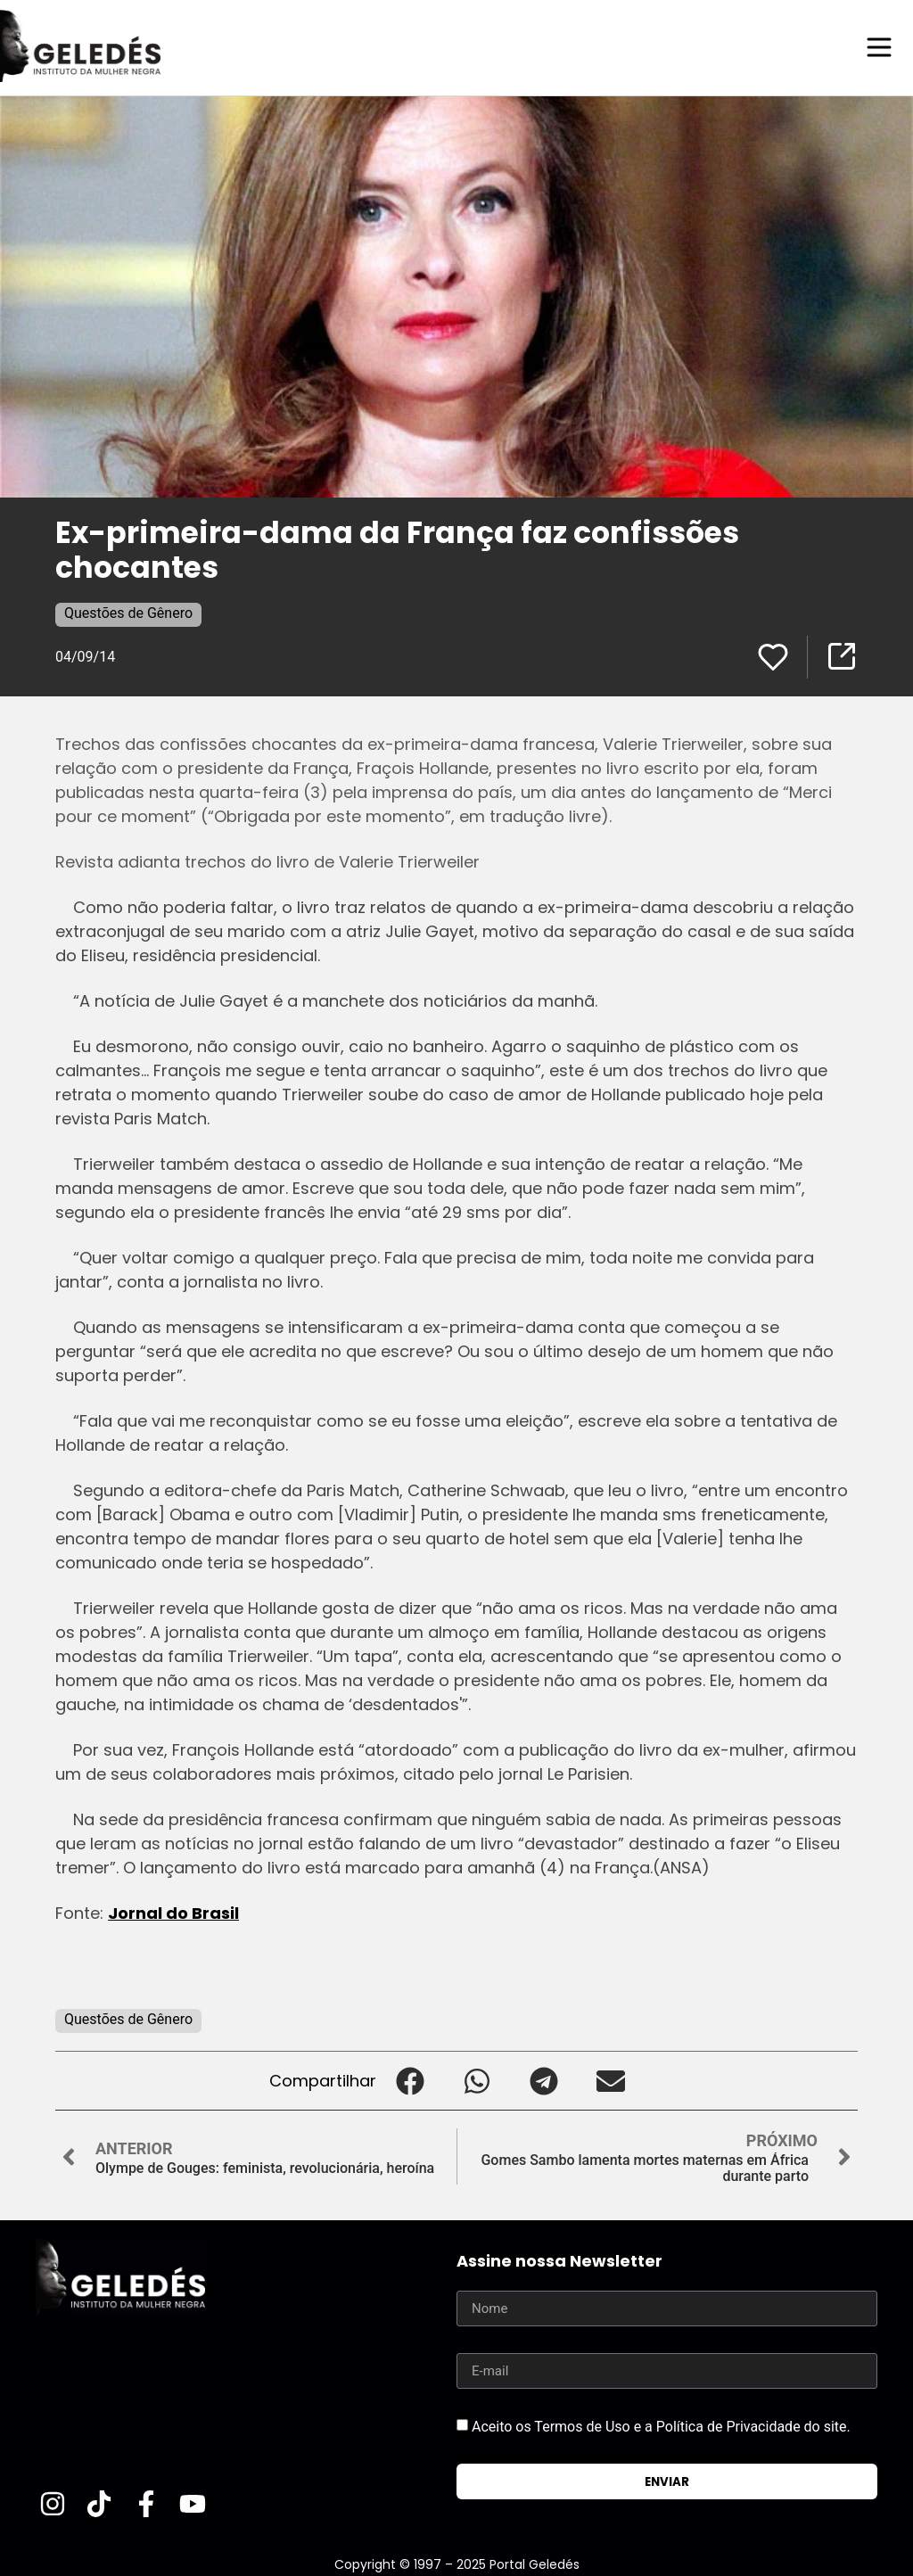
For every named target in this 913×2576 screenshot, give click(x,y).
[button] (409, 2080)
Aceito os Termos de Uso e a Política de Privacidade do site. (661, 2425)
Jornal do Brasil (173, 1912)
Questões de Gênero (128, 612)
